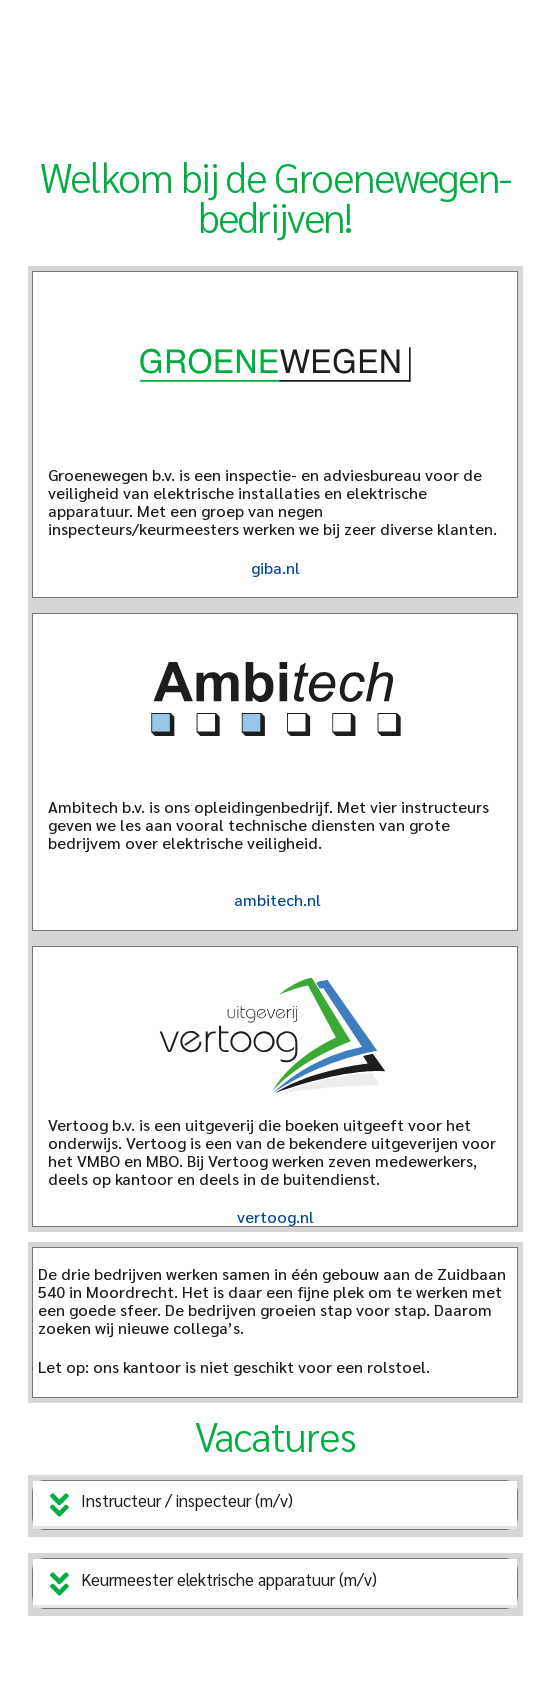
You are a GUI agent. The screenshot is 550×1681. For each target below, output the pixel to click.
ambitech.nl (277, 899)
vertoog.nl (275, 1216)
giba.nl (275, 567)
